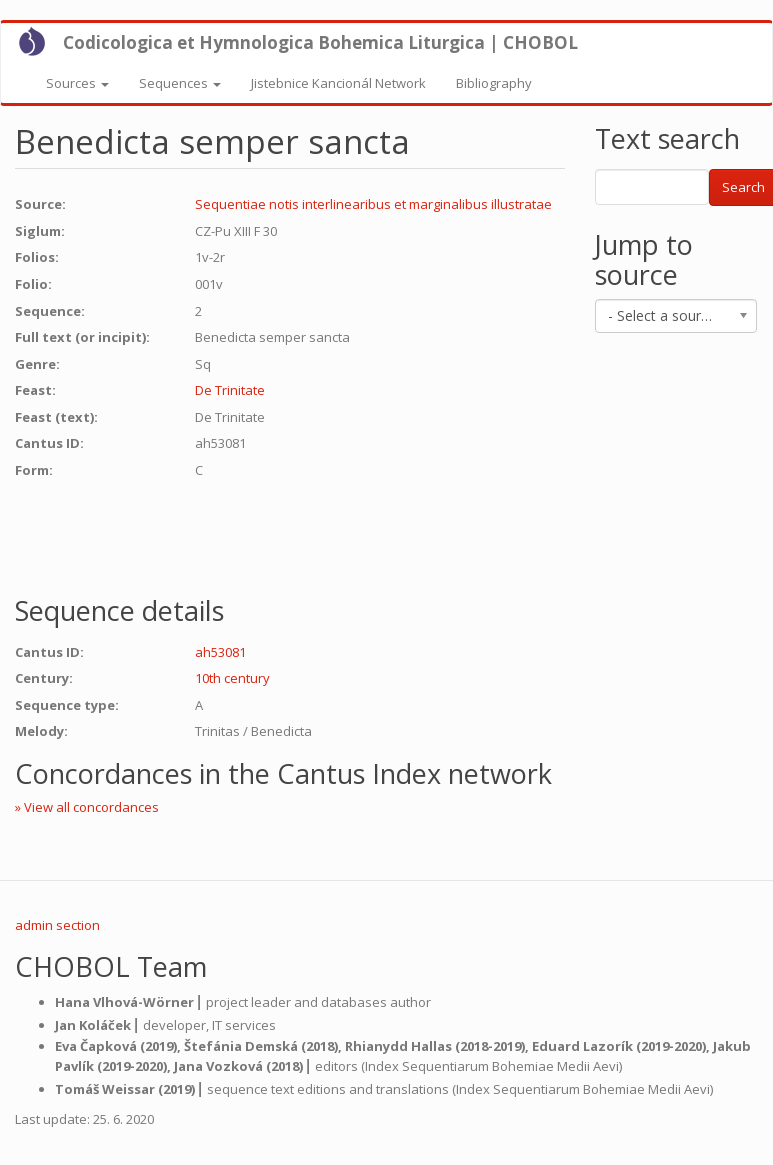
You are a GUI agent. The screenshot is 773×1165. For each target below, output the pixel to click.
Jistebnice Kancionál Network (338, 83)
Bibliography (494, 83)
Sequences (180, 83)
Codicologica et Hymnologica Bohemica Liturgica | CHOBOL (320, 42)
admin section (57, 925)
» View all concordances (87, 807)
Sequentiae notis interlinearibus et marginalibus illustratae (373, 204)
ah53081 (220, 652)
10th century (232, 678)
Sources (77, 83)
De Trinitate (230, 390)
